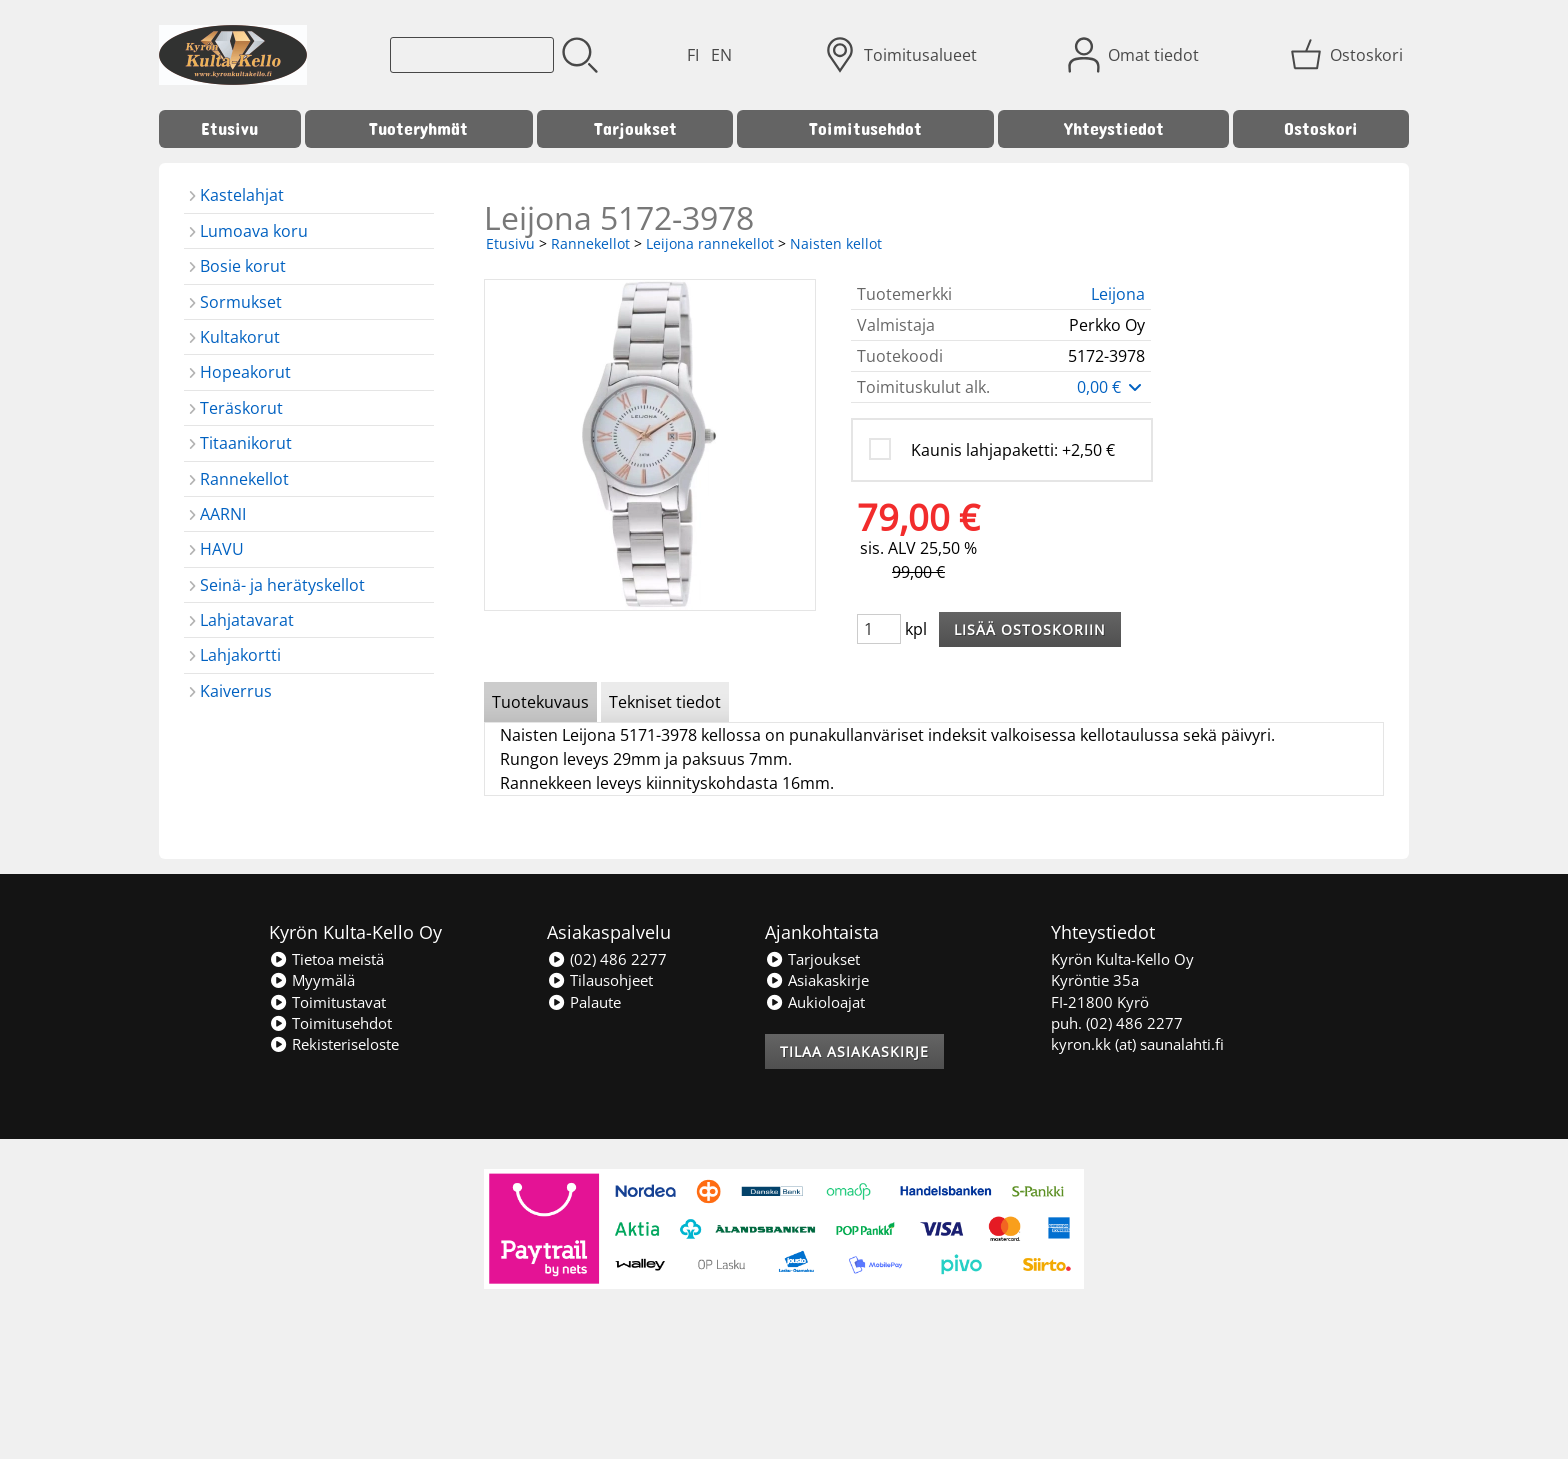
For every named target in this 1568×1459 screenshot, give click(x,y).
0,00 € (1111, 387)
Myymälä (312, 980)
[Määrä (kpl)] (879, 629)
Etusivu (229, 128)
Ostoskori (1321, 128)
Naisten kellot (836, 243)
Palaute (584, 1002)
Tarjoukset (635, 128)
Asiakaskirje (817, 980)
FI (693, 55)
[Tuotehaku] (472, 55)
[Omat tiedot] (1135, 55)
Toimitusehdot (865, 128)
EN (721, 55)
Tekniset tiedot (665, 702)
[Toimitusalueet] (902, 55)
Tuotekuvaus (540, 702)
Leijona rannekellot (710, 243)
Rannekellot (590, 243)
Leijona (1118, 294)
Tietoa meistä (326, 959)
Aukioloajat (815, 1002)
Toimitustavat (327, 1002)
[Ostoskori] (1348, 55)
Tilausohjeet (600, 980)
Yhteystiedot (1114, 128)
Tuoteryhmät (418, 128)
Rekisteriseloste (334, 1044)
